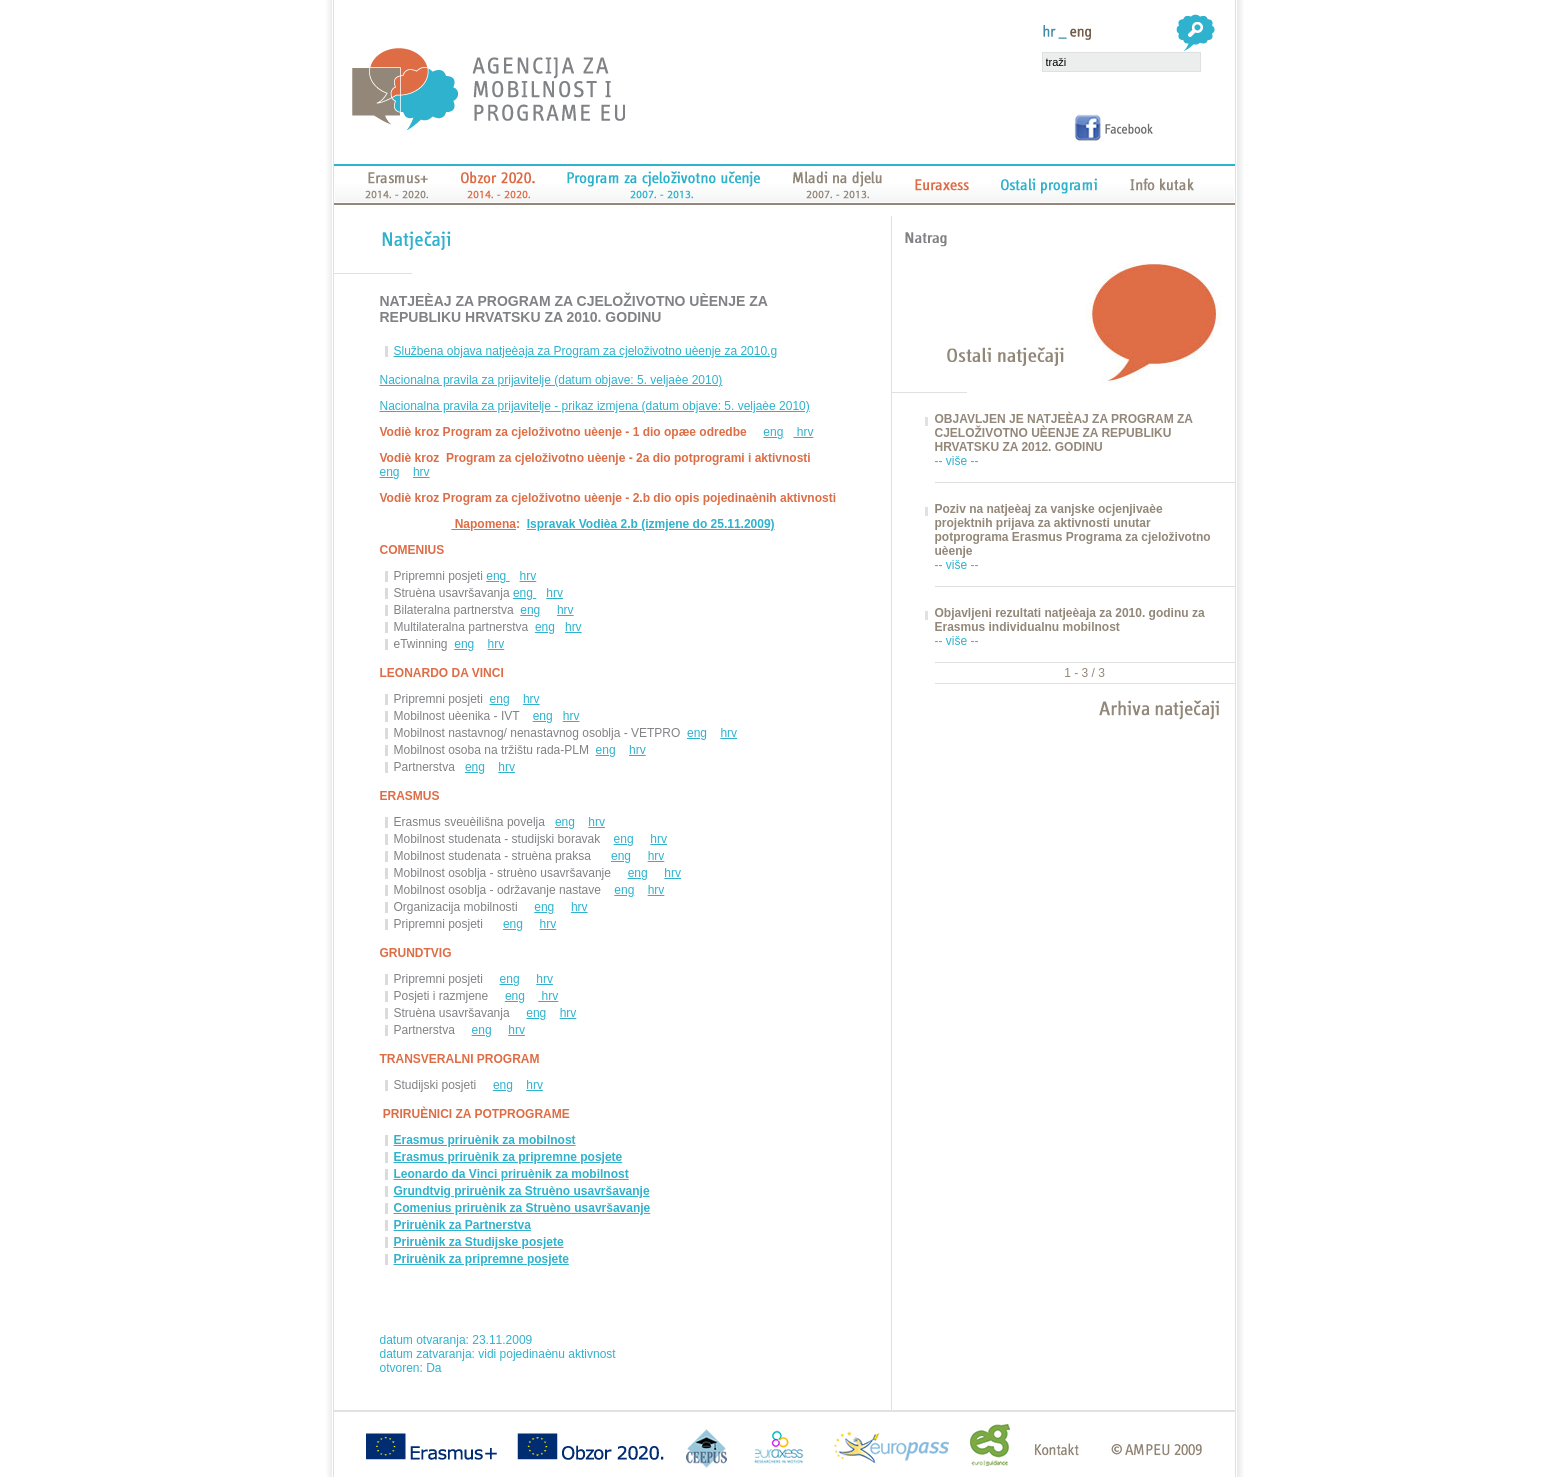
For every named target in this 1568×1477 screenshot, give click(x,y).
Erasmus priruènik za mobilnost (485, 1140)
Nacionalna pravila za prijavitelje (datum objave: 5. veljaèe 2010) (551, 380)
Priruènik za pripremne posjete (481, 1259)
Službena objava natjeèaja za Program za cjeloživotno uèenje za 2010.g (586, 351)
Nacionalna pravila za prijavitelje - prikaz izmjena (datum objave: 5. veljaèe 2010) (595, 406)
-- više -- (957, 461)
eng (773, 432)
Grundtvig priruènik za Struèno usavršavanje (522, 1191)
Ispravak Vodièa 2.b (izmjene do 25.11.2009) (651, 524)
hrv (803, 432)
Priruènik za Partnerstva (462, 1225)
